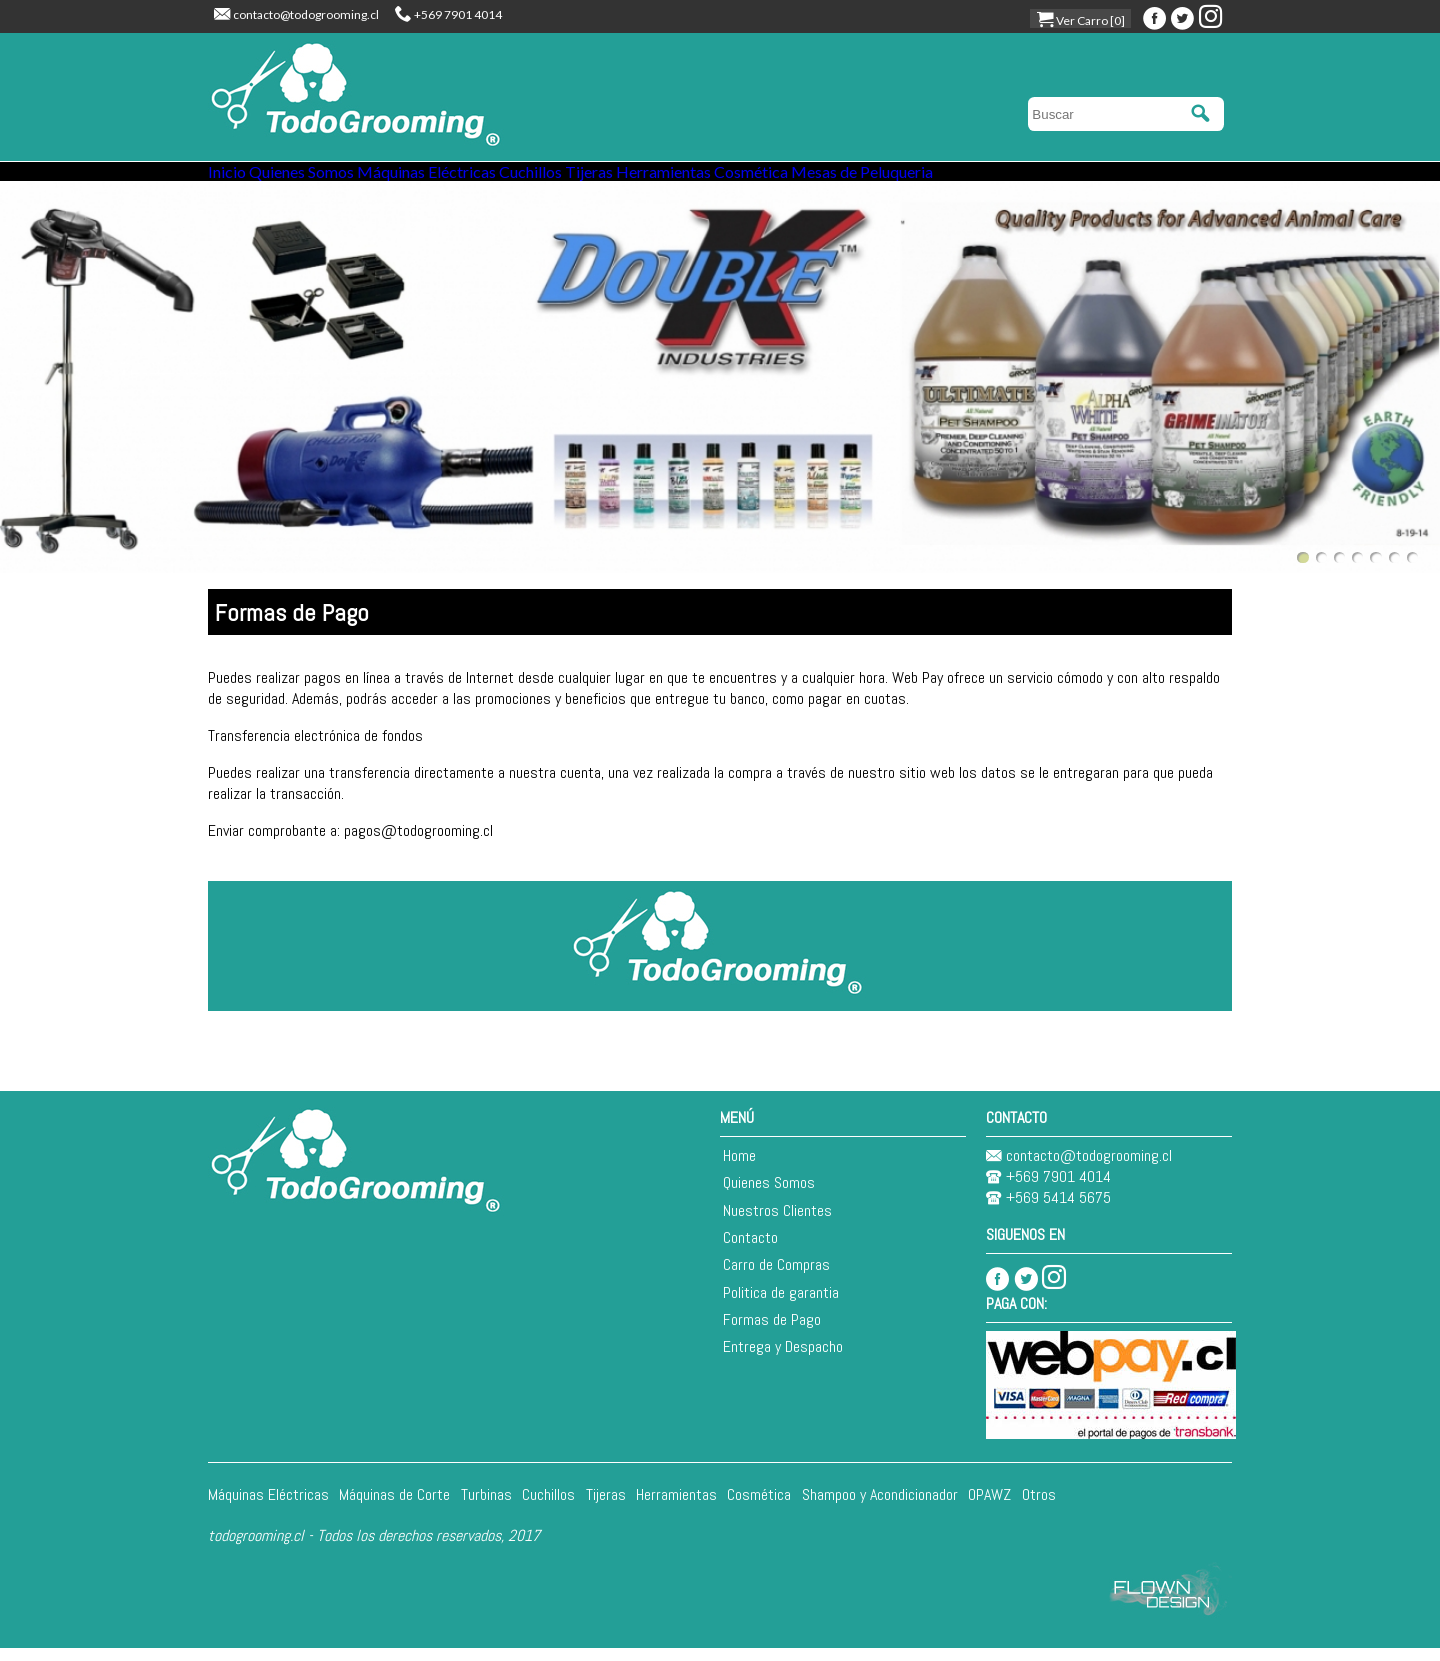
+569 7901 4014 (448, 14)
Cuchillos (631, 178)
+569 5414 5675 (1048, 1210)
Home (739, 1168)
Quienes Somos (344, 178)
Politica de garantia (781, 1304)
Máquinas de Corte (394, 1506)
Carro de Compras (776, 1277)
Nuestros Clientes (777, 1222)
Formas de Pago (772, 1332)
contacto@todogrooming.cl (296, 14)
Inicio (241, 178)
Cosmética (938, 178)
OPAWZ (989, 1506)
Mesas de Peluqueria (1078, 178)
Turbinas (486, 1506)
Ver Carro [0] (1081, 20)
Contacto (750, 1250)
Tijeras (719, 178)
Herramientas (821, 178)
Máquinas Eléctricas (498, 178)
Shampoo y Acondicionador (880, 1506)
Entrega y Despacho (783, 1359)
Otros (1039, 1506)
